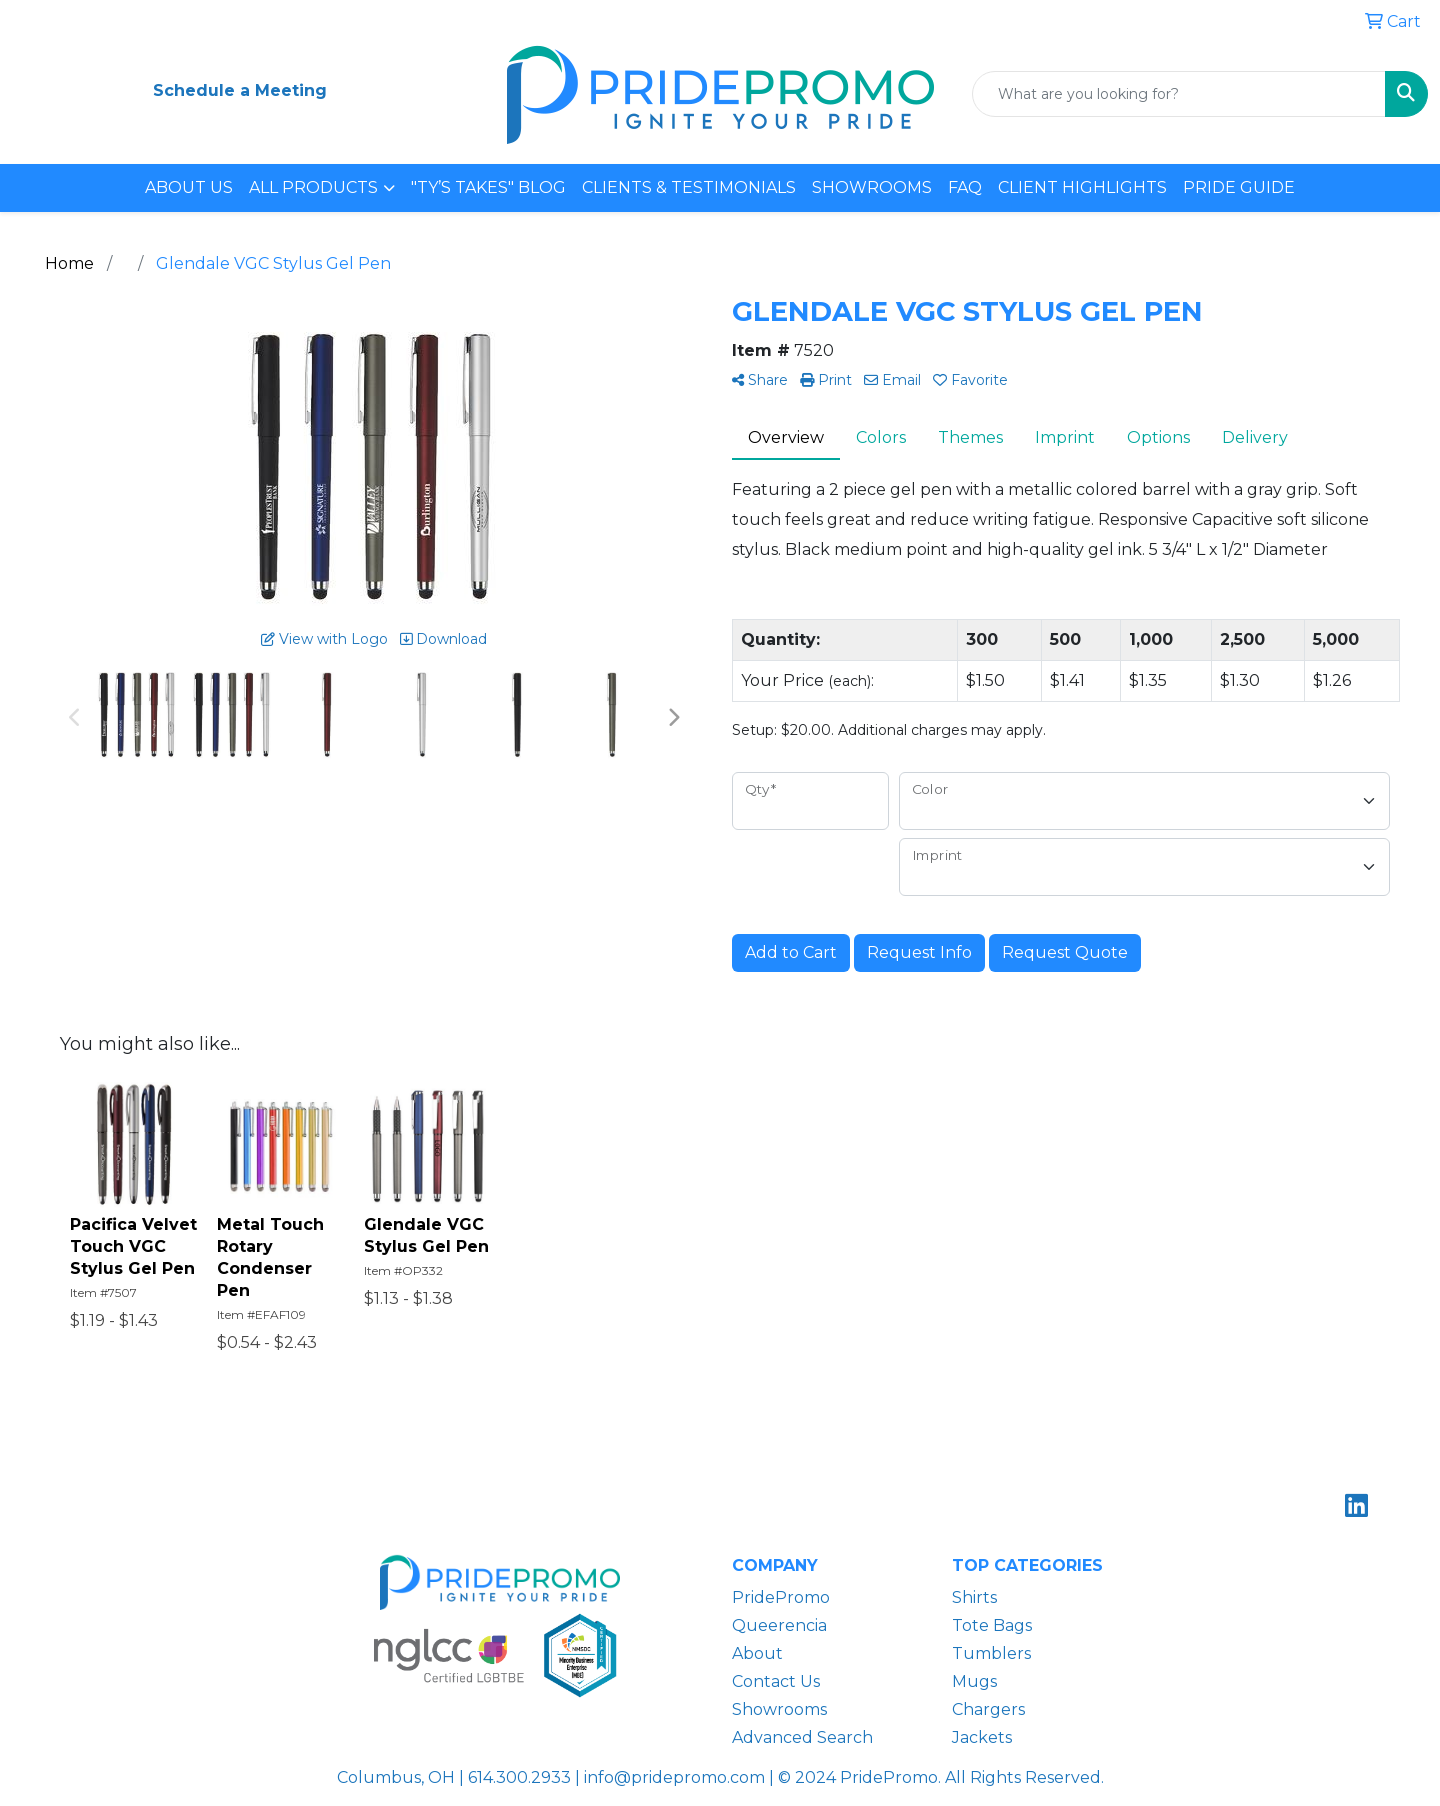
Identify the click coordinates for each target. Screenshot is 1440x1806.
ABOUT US (189, 187)
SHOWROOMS (872, 187)
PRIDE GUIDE (1239, 187)
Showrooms (779, 1709)
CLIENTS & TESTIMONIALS (689, 187)
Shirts (974, 1597)
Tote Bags (992, 1625)
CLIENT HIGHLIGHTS (1082, 187)
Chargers (988, 1709)
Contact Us (776, 1681)
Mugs (974, 1681)
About (757, 1653)
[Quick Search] (1179, 94)
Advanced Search (802, 1737)
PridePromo (781, 1597)
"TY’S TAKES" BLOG (488, 187)
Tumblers (991, 1653)
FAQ (965, 187)
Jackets (982, 1737)
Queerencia (779, 1625)
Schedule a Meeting (240, 90)
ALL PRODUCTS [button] (313, 187)
